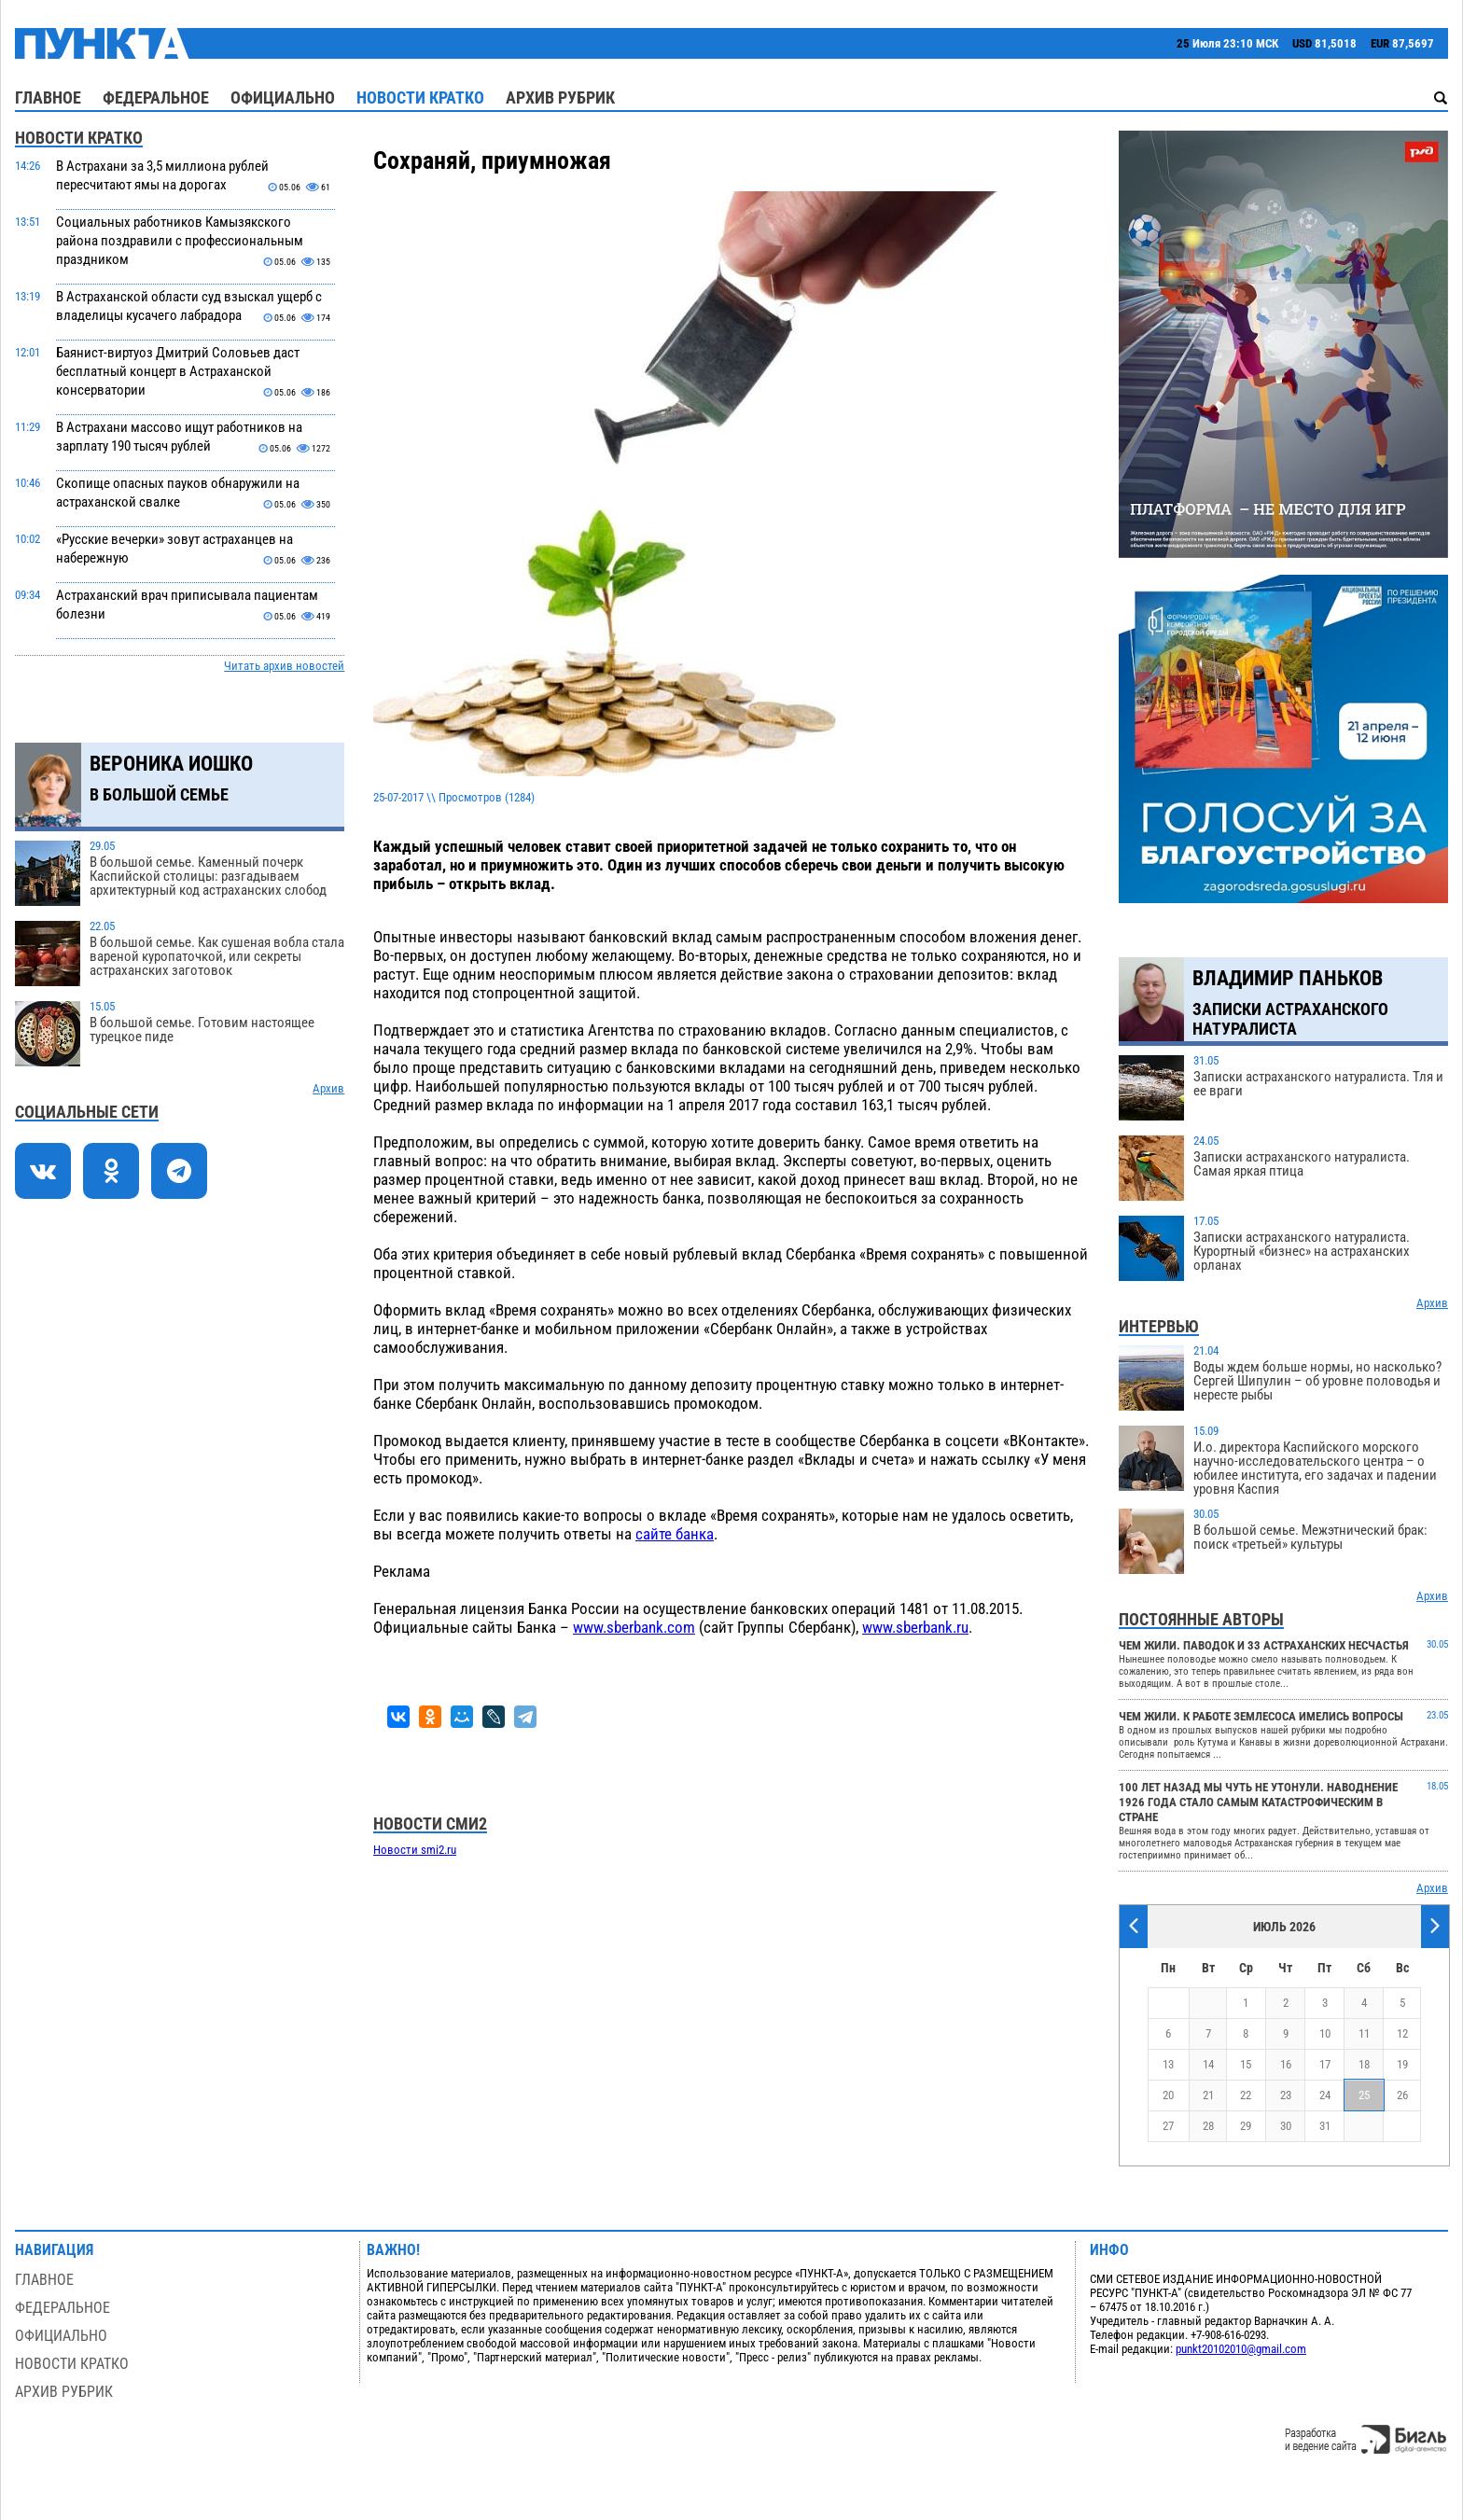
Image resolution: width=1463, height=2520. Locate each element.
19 (1402, 2064)
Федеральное (156, 97)
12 (1402, 2033)
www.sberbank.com (634, 1627)
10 (1325, 2033)
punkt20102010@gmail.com (1241, 2349)
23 (1285, 2095)
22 (1245, 2095)
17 (1325, 2064)
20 (1168, 2095)
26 (1402, 2095)
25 (1364, 2095)
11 (1364, 2033)
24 (1325, 2095)
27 (1168, 2126)
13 (1168, 2064)
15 (1245, 2064)
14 (1208, 2064)
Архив (328, 1088)
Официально (282, 97)
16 (1285, 2064)
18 (1364, 2064)
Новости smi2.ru (414, 1850)
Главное (48, 97)
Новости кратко (420, 97)
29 (1245, 2126)
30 (1285, 2126)
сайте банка (674, 1534)
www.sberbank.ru (915, 1627)
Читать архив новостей (284, 666)
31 (1325, 2126)
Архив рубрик (560, 97)
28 (1208, 2126)
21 (1208, 2095)
